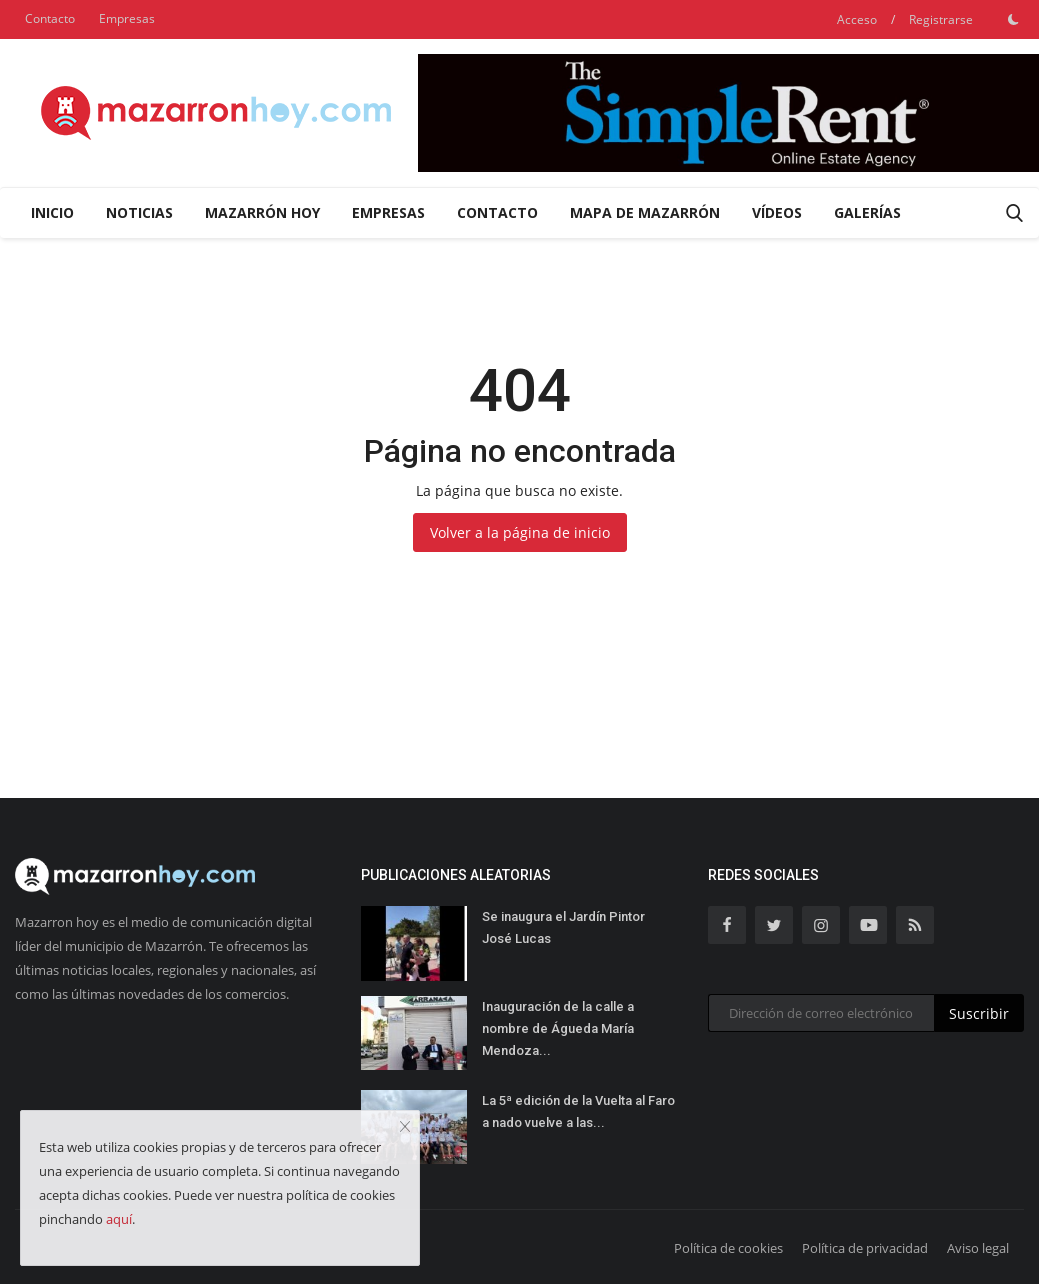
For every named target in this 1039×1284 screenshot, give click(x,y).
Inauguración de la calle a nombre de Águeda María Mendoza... (558, 1028)
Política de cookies (728, 1248)
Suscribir (979, 1013)
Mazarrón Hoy (262, 212)
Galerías (867, 212)
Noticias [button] (139, 212)
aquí (119, 1219)
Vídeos (777, 212)
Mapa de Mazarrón (645, 212)
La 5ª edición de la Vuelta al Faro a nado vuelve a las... (578, 1111)
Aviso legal (978, 1248)
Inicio (52, 212)
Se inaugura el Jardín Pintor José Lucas (563, 927)
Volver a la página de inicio (520, 532)
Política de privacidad (865, 1248)
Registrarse (941, 19)
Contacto (50, 18)
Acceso (857, 19)
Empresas (127, 18)
